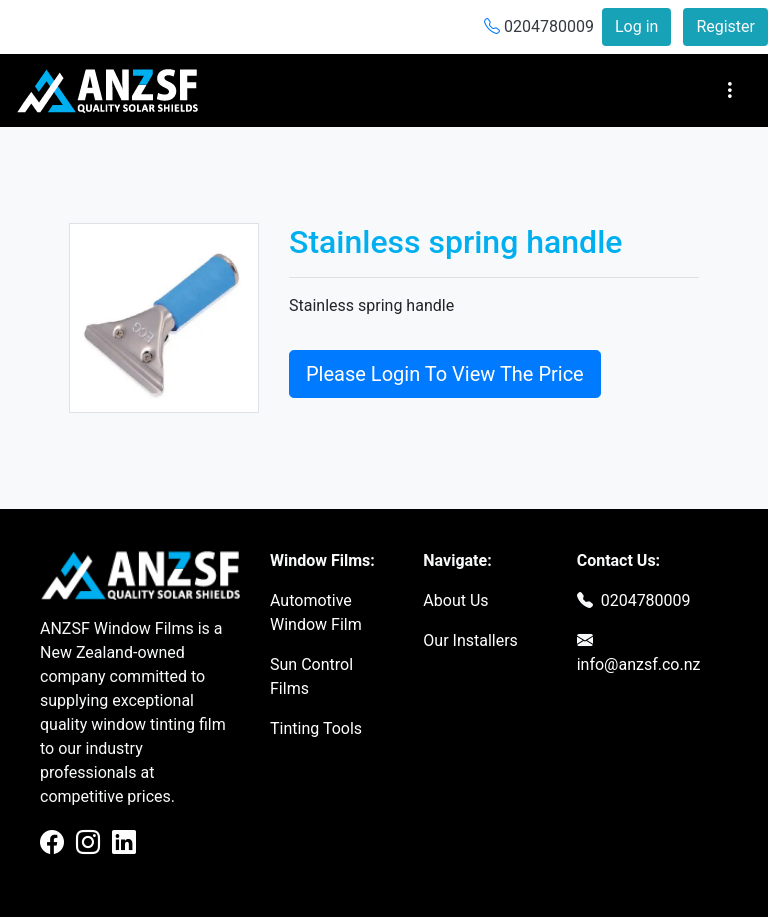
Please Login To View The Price (445, 374)
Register (725, 26)
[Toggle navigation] (730, 90)
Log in (636, 26)
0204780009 (539, 26)
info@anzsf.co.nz (639, 664)
